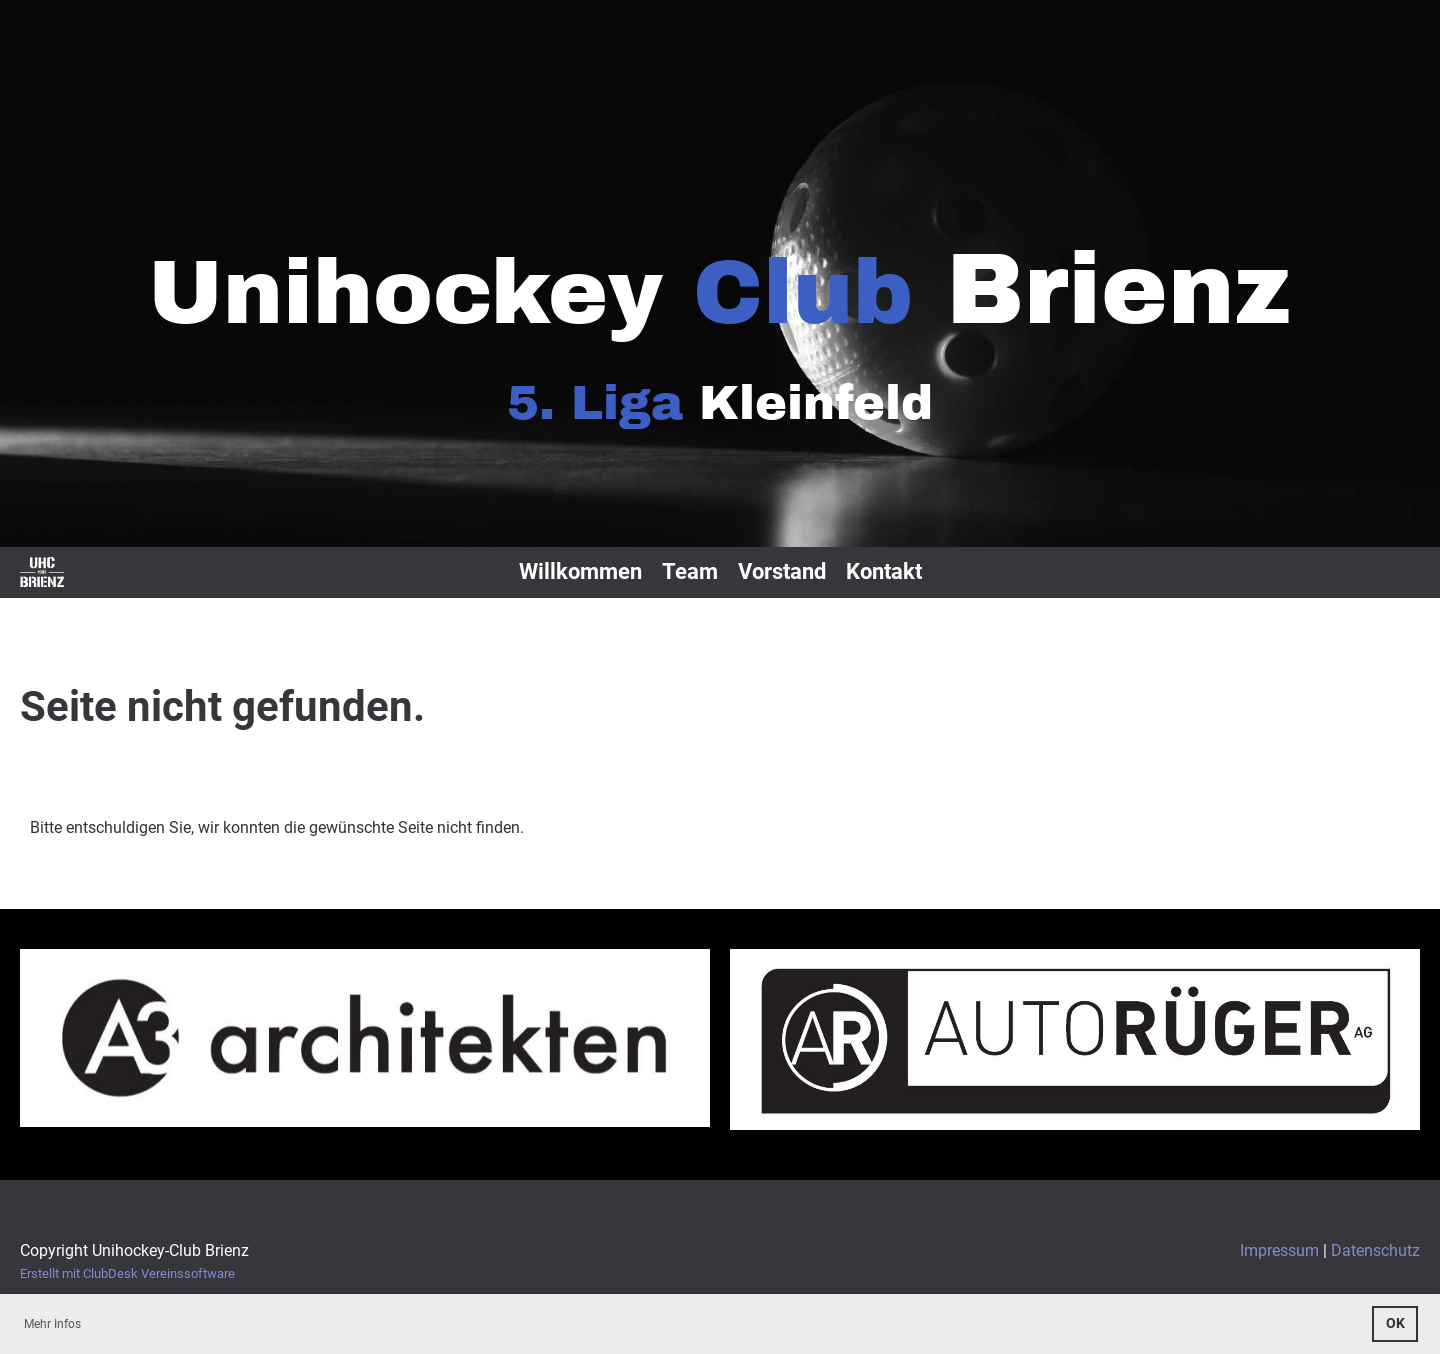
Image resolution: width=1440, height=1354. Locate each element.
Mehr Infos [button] (52, 1324)
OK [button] (1395, 1323)
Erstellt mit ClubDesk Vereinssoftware (127, 1273)
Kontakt (884, 571)
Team (690, 571)
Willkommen (580, 571)
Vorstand (782, 571)
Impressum (1279, 1250)
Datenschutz (1375, 1250)
